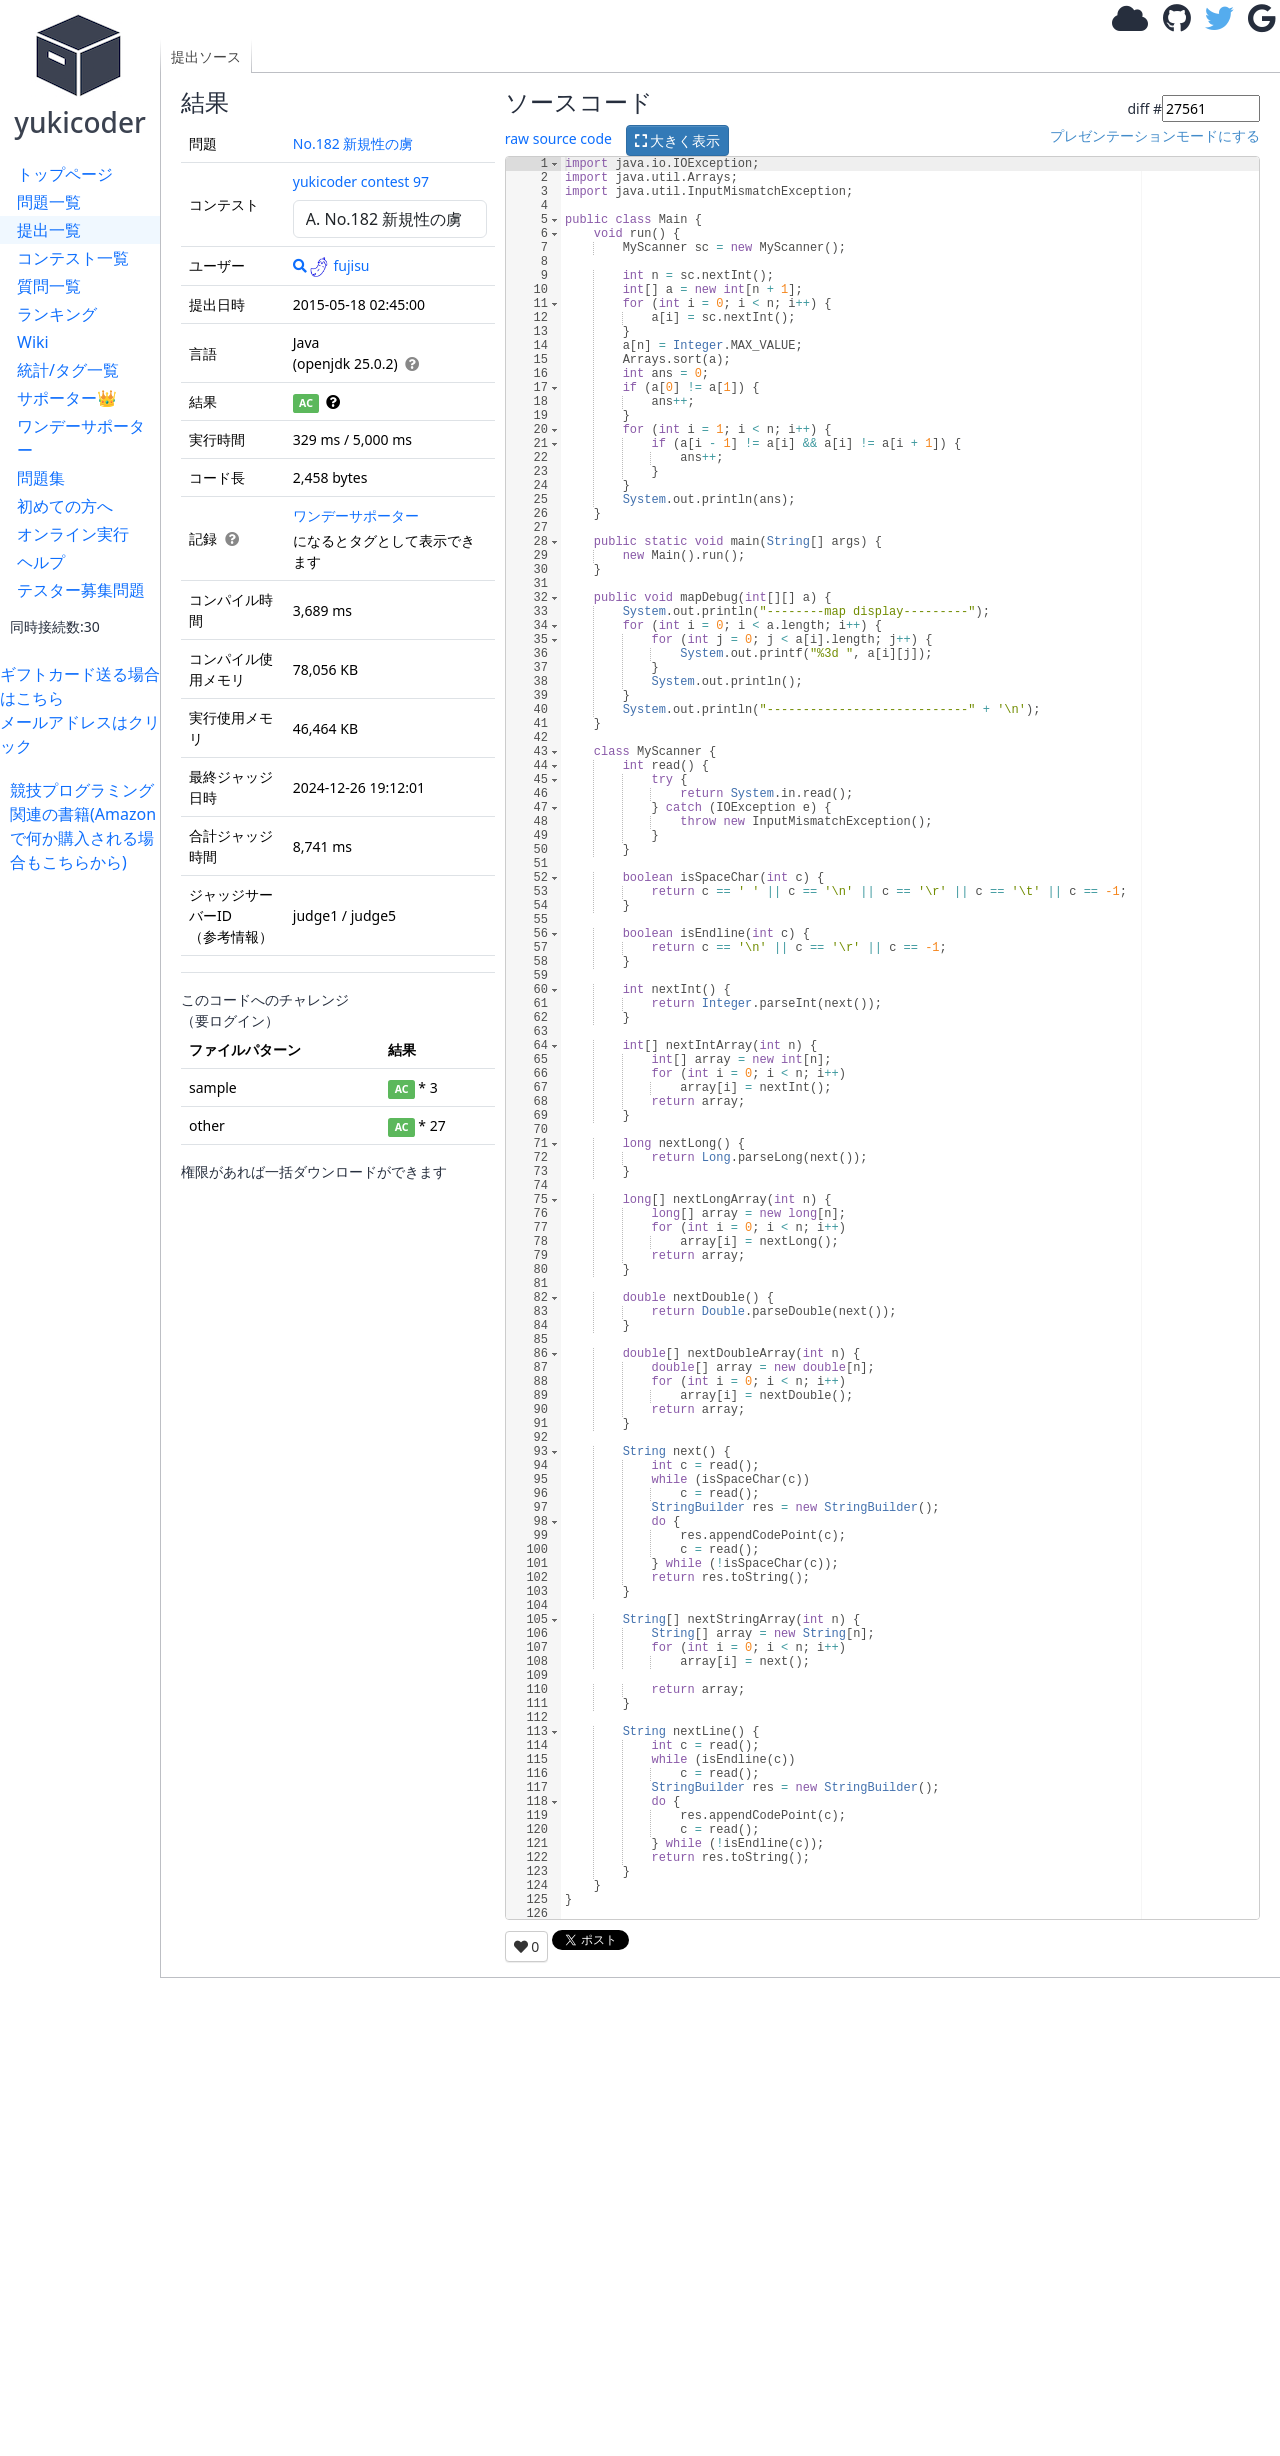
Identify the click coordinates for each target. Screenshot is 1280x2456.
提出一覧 (49, 230)
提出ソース (206, 56)
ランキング (57, 314)
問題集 (41, 478)
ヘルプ (41, 562)
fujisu (339, 265)
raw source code (558, 138)
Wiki (33, 342)
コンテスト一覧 (73, 258)
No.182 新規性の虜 (353, 143)
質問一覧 (49, 286)
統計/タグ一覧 (68, 370)
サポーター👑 (67, 398)
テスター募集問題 (81, 590)
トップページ (65, 174)
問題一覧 (49, 202)
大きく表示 (678, 140)
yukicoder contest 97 (361, 181)
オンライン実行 (73, 534)
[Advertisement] (85, 1174)
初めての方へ (65, 506)
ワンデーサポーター (81, 438)
